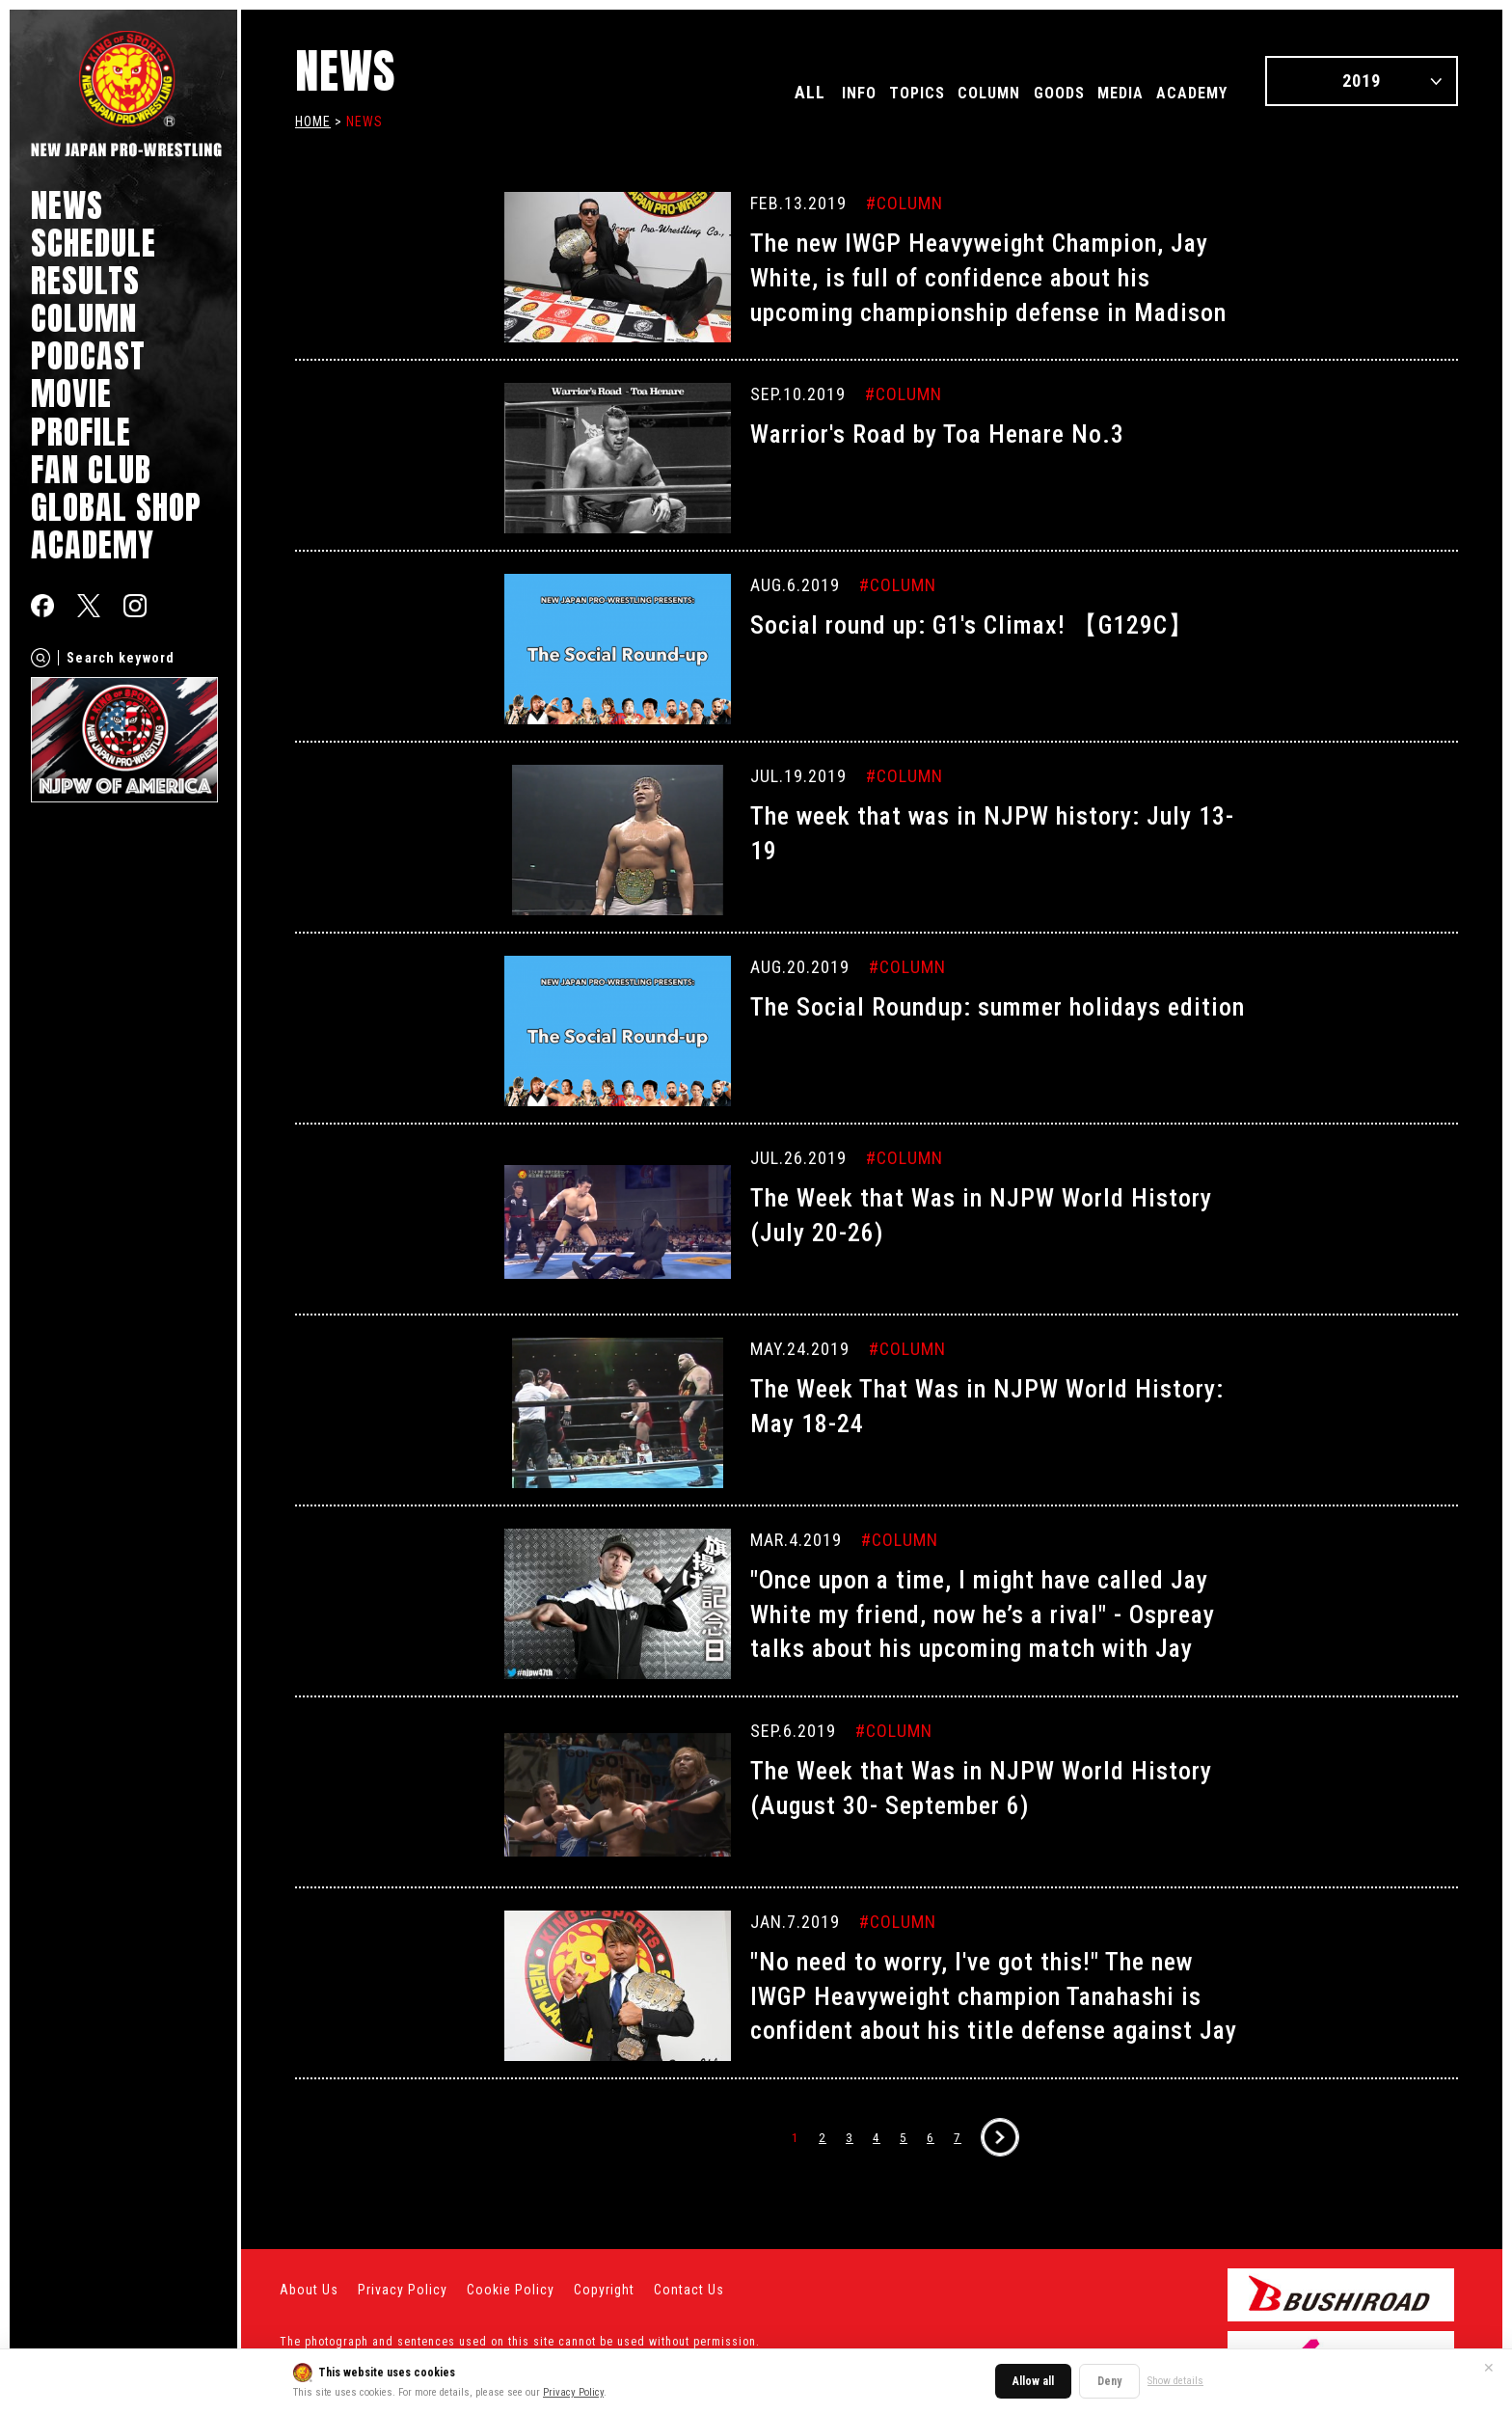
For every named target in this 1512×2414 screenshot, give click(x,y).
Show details (1175, 2380)
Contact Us (689, 2289)
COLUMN (84, 317)
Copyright (604, 2289)
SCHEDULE (93, 242)
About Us (309, 2289)
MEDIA (1099, 92)
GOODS (1026, 92)
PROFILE (81, 431)
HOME (313, 121)
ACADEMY (92, 544)
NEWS (67, 205)
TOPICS (859, 92)
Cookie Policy (510, 2289)
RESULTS (85, 280)
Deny (1109, 2381)
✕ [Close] (1489, 2367)
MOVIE (71, 393)
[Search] (40, 657)
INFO (790, 92)
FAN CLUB (91, 469)
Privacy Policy (573, 2392)
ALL (736, 92)
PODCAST (88, 355)
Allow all (1033, 2381)
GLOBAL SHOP (116, 506)
